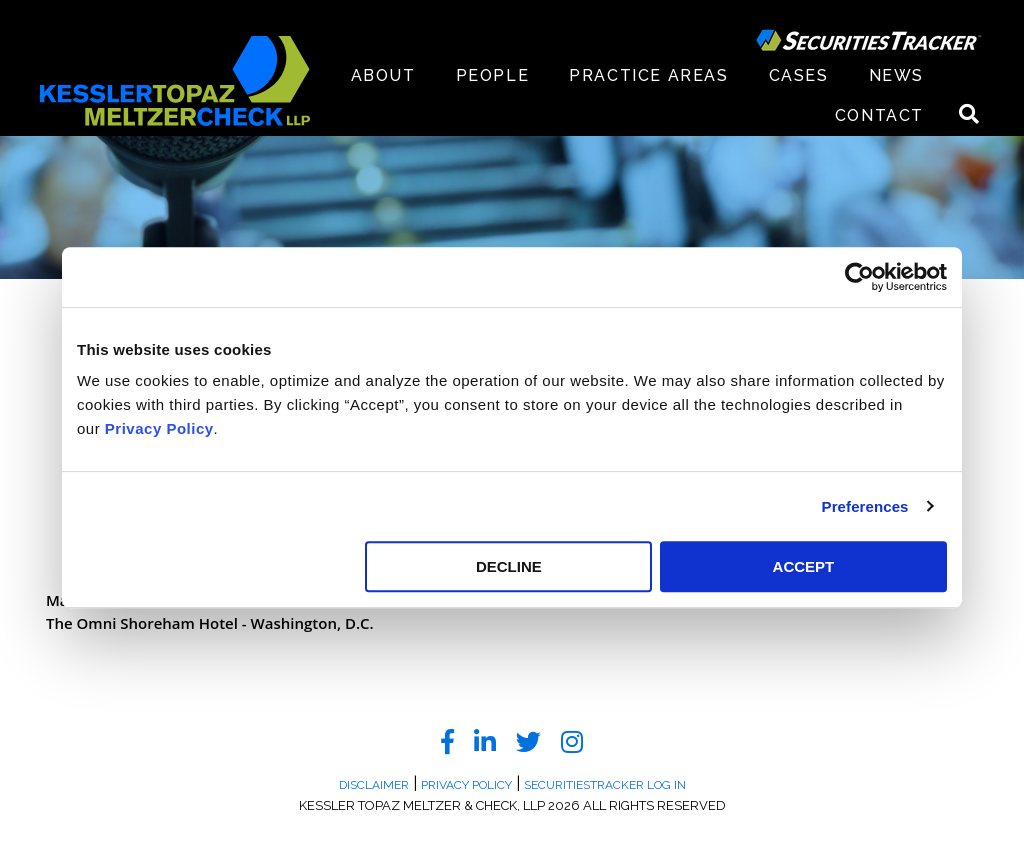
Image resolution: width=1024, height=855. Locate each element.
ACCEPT (804, 566)
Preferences (865, 506)
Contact (879, 115)
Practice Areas (648, 75)
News (896, 75)
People (493, 75)
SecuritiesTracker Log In (605, 785)
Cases (799, 75)
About (383, 75)
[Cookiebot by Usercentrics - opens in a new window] (859, 277)
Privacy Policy (159, 428)
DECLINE (509, 566)
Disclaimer (374, 785)
